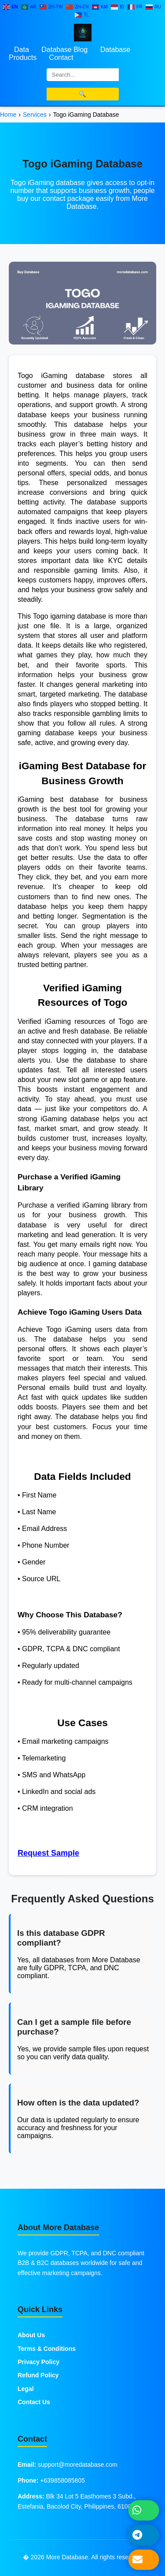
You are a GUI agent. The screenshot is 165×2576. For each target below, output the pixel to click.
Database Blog (64, 49)
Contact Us (34, 2402)
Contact (61, 57)
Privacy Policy (38, 2361)
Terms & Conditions (47, 2348)
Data (21, 49)
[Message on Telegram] (143, 2535)
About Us (31, 2335)
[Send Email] (143, 2559)
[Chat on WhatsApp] (143, 2510)
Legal (26, 2388)
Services (35, 114)
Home (8, 114)
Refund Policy (38, 2375)
